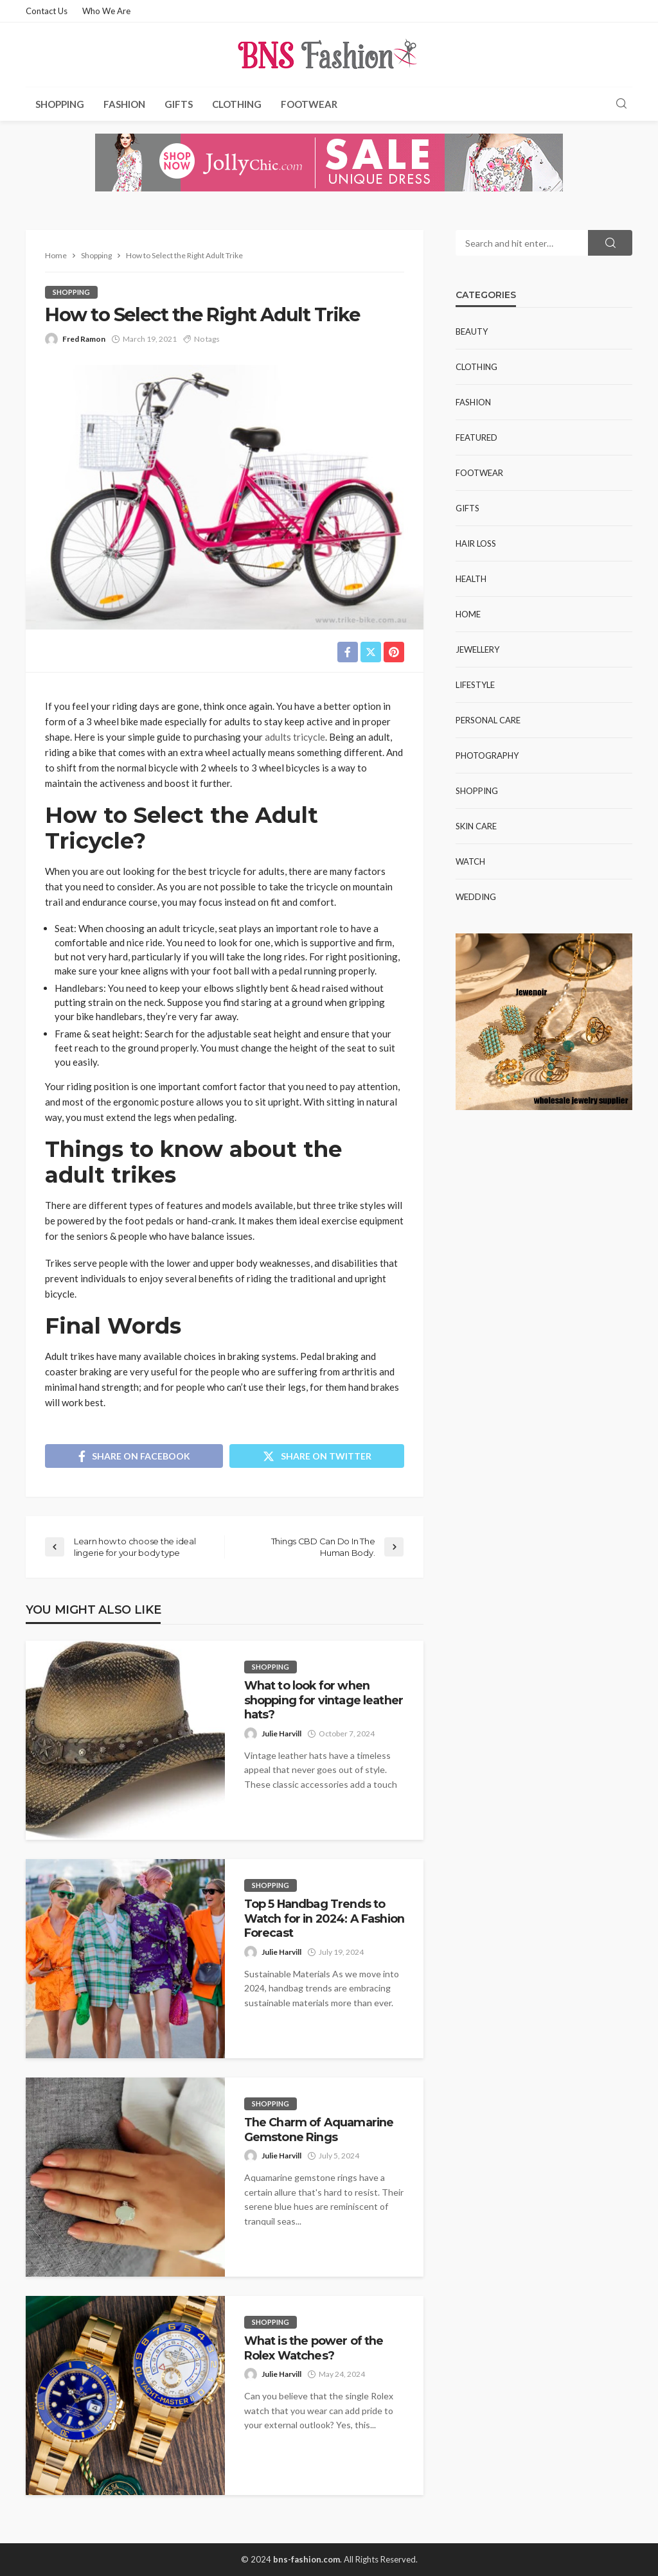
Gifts (178, 104)
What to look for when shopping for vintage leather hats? (323, 1700)
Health (471, 579)
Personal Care (488, 720)
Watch (470, 861)
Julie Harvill (281, 1733)
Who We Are (106, 11)
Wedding (476, 897)
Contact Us (46, 11)
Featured (476, 437)
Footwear (309, 104)
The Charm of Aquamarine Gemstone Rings (319, 2129)
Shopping (59, 104)
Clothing (237, 104)
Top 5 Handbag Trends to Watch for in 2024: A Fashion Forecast (324, 1918)
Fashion (124, 104)
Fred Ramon (83, 339)
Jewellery (477, 649)
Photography (487, 755)
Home (468, 614)
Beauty (472, 331)
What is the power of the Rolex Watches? (314, 2347)
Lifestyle (475, 685)
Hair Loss (476, 543)
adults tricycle (295, 737)
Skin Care (476, 826)
